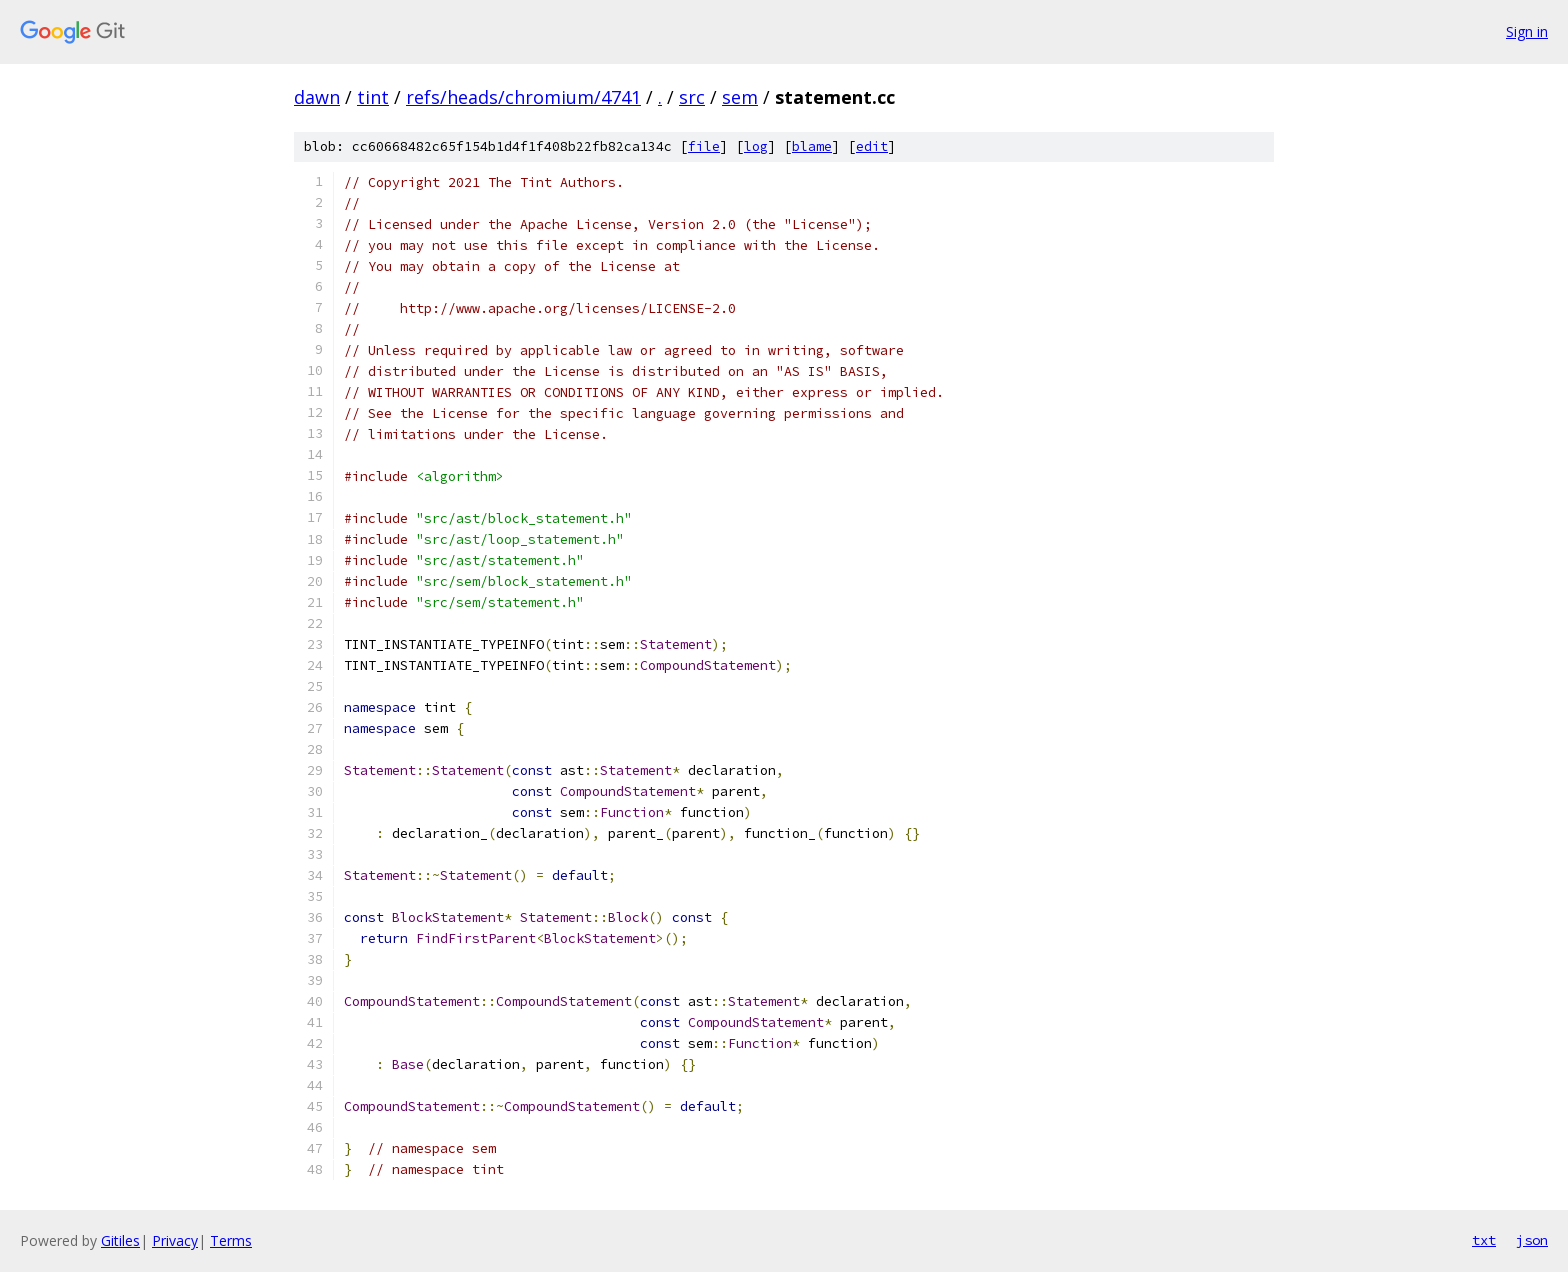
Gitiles (120, 1240)
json (1532, 1240)
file (704, 146)
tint (373, 97)
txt (1484, 1240)
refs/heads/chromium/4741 (523, 97)
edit (872, 146)
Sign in (1527, 31)
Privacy (175, 1240)
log (756, 146)
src (692, 97)
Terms (231, 1240)
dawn (317, 97)
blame (812, 146)
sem (740, 97)
